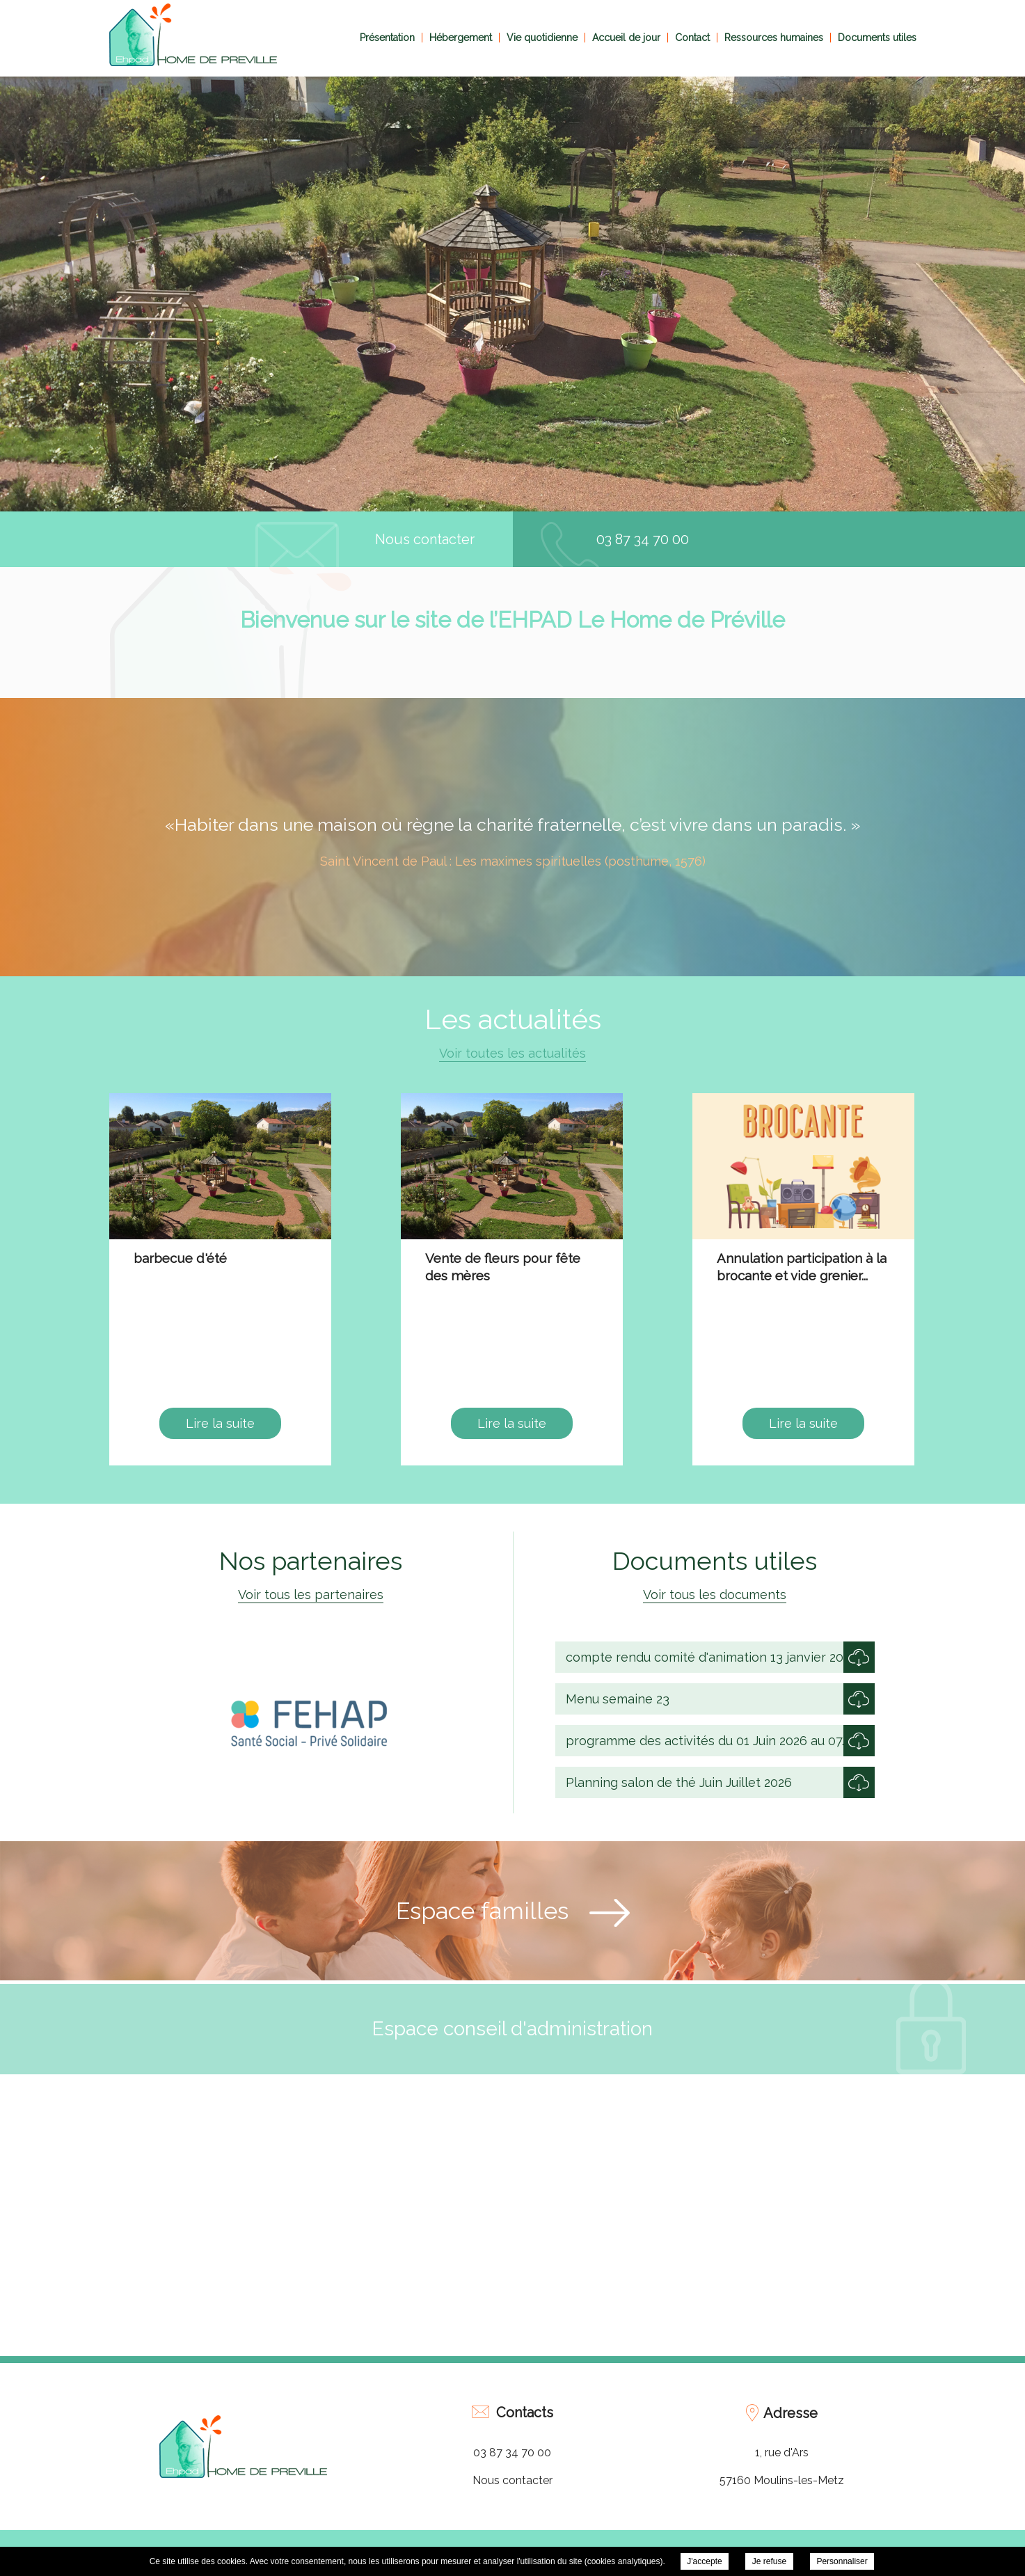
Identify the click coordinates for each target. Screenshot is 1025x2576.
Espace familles (482, 1911)
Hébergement (460, 37)
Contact (692, 37)
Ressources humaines (773, 37)
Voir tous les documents (714, 1594)
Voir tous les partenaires (310, 1594)
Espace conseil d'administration (512, 2028)
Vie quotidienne (542, 37)
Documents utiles (877, 37)
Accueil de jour (626, 37)
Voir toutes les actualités (512, 1053)
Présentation (387, 37)
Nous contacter (425, 539)
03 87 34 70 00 (642, 539)
